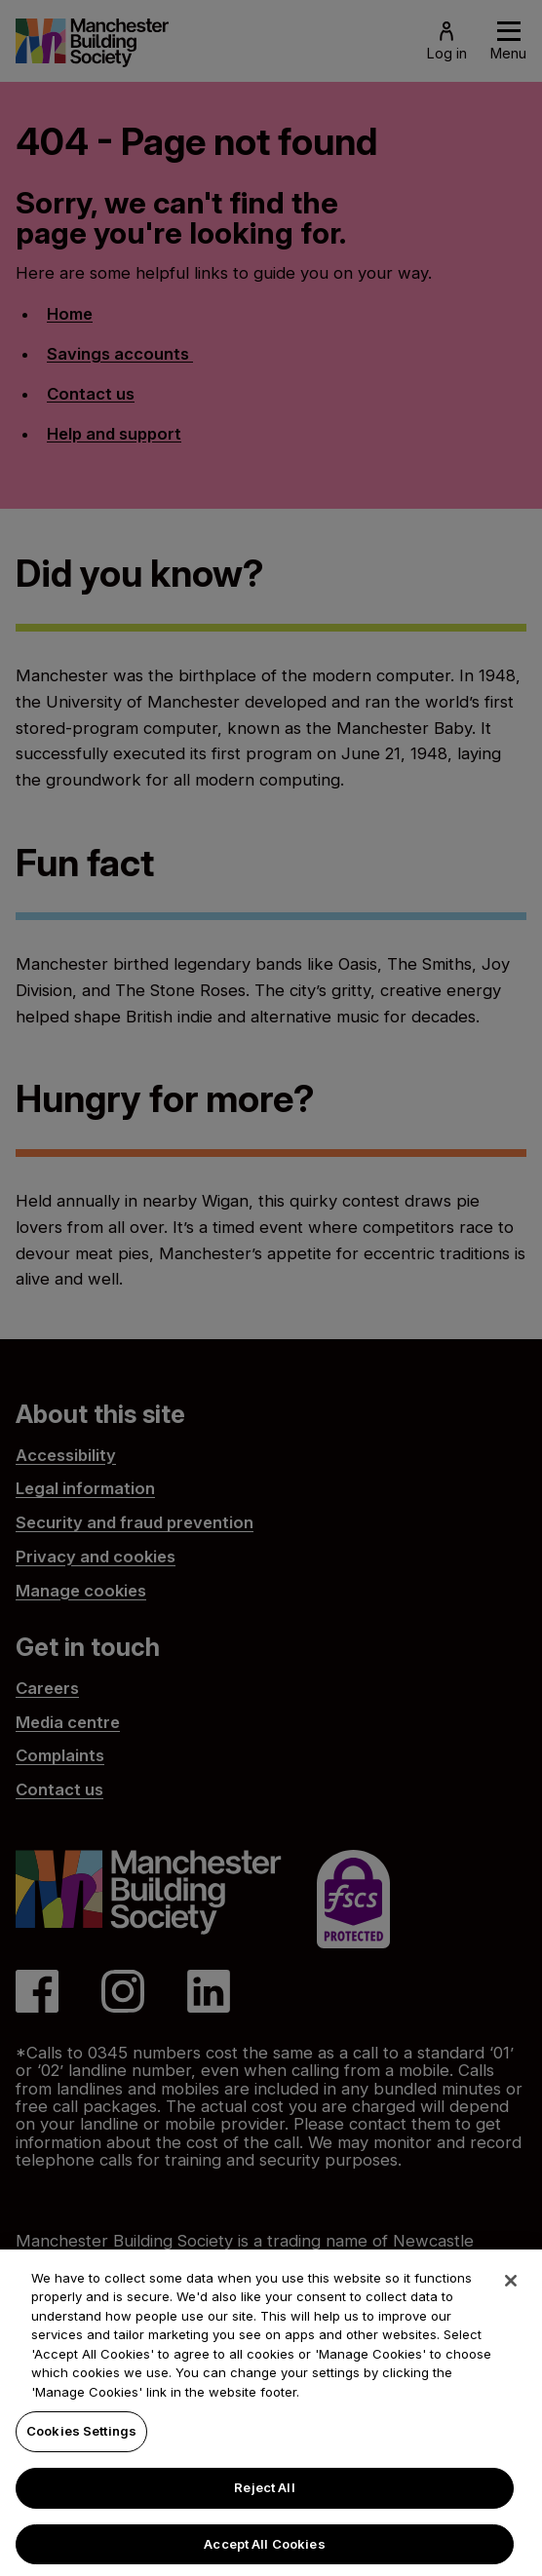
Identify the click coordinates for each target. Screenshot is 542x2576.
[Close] (510, 2290)
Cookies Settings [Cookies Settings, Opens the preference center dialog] (81, 2440)
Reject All (264, 2497)
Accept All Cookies (264, 2553)
